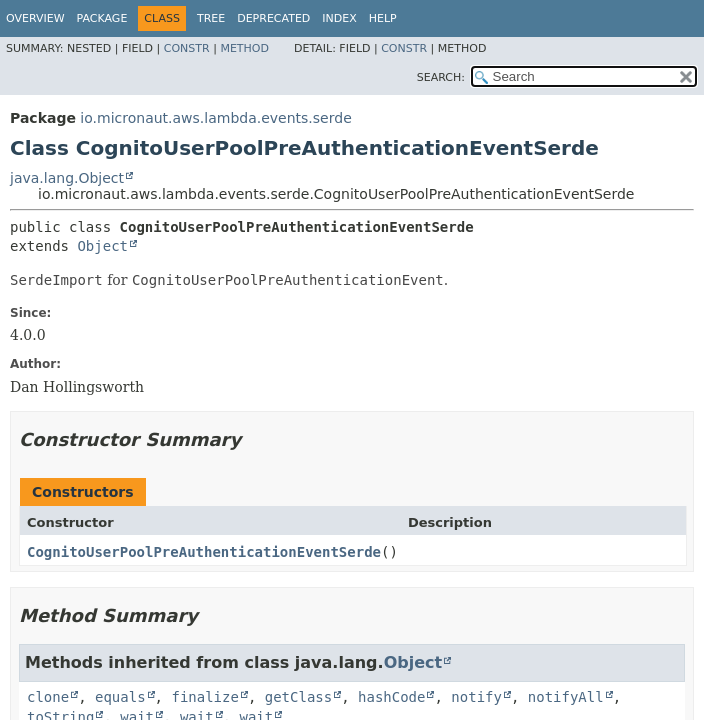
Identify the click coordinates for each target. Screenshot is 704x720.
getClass (298, 697)
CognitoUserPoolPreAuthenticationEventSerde (204, 552)
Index (339, 18)
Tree (211, 18)
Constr (187, 48)
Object (102, 246)
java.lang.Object (67, 178)
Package (102, 18)
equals (120, 697)
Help (383, 18)
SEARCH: (441, 77)
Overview (35, 18)
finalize (204, 697)
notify (476, 697)
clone (48, 697)
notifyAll (566, 697)
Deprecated (273, 18)
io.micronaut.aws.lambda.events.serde (215, 118)
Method (244, 48)
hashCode (391, 697)
